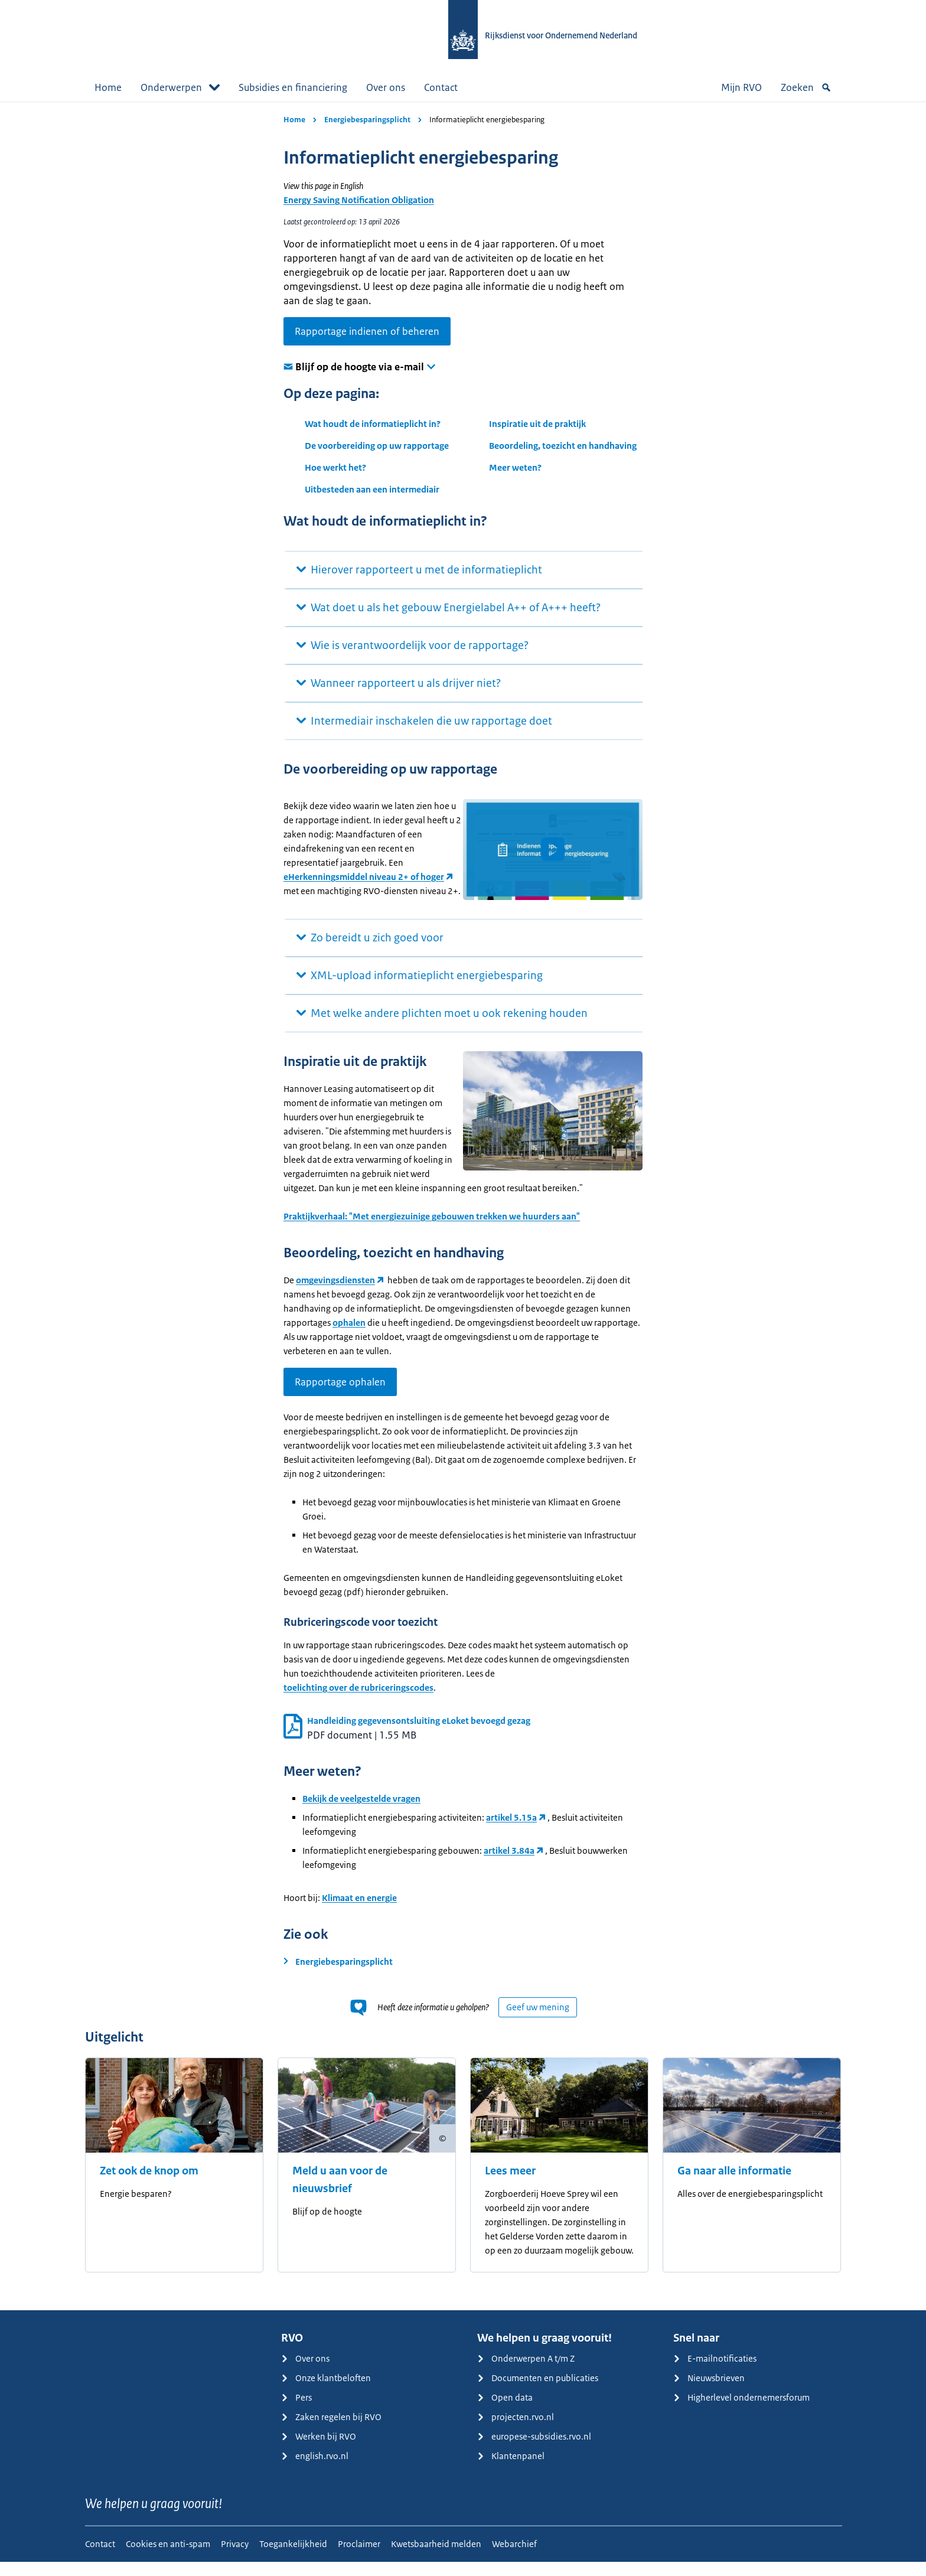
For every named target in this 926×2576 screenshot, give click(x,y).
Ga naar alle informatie (734, 2185)
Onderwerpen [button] (180, 87)
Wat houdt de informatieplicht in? (373, 423)
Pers (296, 2411)
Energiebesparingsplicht (367, 120)
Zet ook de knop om (149, 2185)
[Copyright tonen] (442, 2152)
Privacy (235, 2558)
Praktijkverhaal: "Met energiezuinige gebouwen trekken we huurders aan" (431, 1230)
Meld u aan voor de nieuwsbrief (339, 2194)
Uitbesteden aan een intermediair (372, 489)
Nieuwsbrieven (709, 2392)
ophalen (349, 1336)
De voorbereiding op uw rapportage (377, 445)
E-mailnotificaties (715, 2372)
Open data (505, 2411)
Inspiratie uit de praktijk (537, 423)
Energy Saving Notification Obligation (358, 200)
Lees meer (510, 2185)
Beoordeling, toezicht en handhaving (563, 445)
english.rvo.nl (314, 2470)
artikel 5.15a (511, 1831)
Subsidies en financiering (293, 87)
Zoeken (806, 87)
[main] (463, 1213)
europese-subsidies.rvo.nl (534, 2450)
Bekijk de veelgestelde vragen (361, 1812)
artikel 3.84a (509, 1864)
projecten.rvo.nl (515, 2431)
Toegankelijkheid (293, 2558)
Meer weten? (515, 467)
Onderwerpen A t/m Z (526, 2372)
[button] (552, 849)
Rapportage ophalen (340, 1396)
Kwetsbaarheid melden (436, 2558)
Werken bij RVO (318, 2450)
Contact (441, 87)
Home (108, 87)
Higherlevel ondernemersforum (741, 2411)
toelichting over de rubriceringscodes (358, 1701)
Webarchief (514, 2558)
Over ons (385, 87)
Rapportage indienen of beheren (367, 331)
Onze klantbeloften (326, 2392)
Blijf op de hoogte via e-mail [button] (359, 366)
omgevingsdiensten (335, 1294)
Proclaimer (359, 2558)
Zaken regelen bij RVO (331, 2431)
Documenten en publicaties (537, 2392)
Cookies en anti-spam (168, 2558)
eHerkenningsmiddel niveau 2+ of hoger (363, 906)
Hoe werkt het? (335, 467)
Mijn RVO (741, 87)
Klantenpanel (510, 2470)
